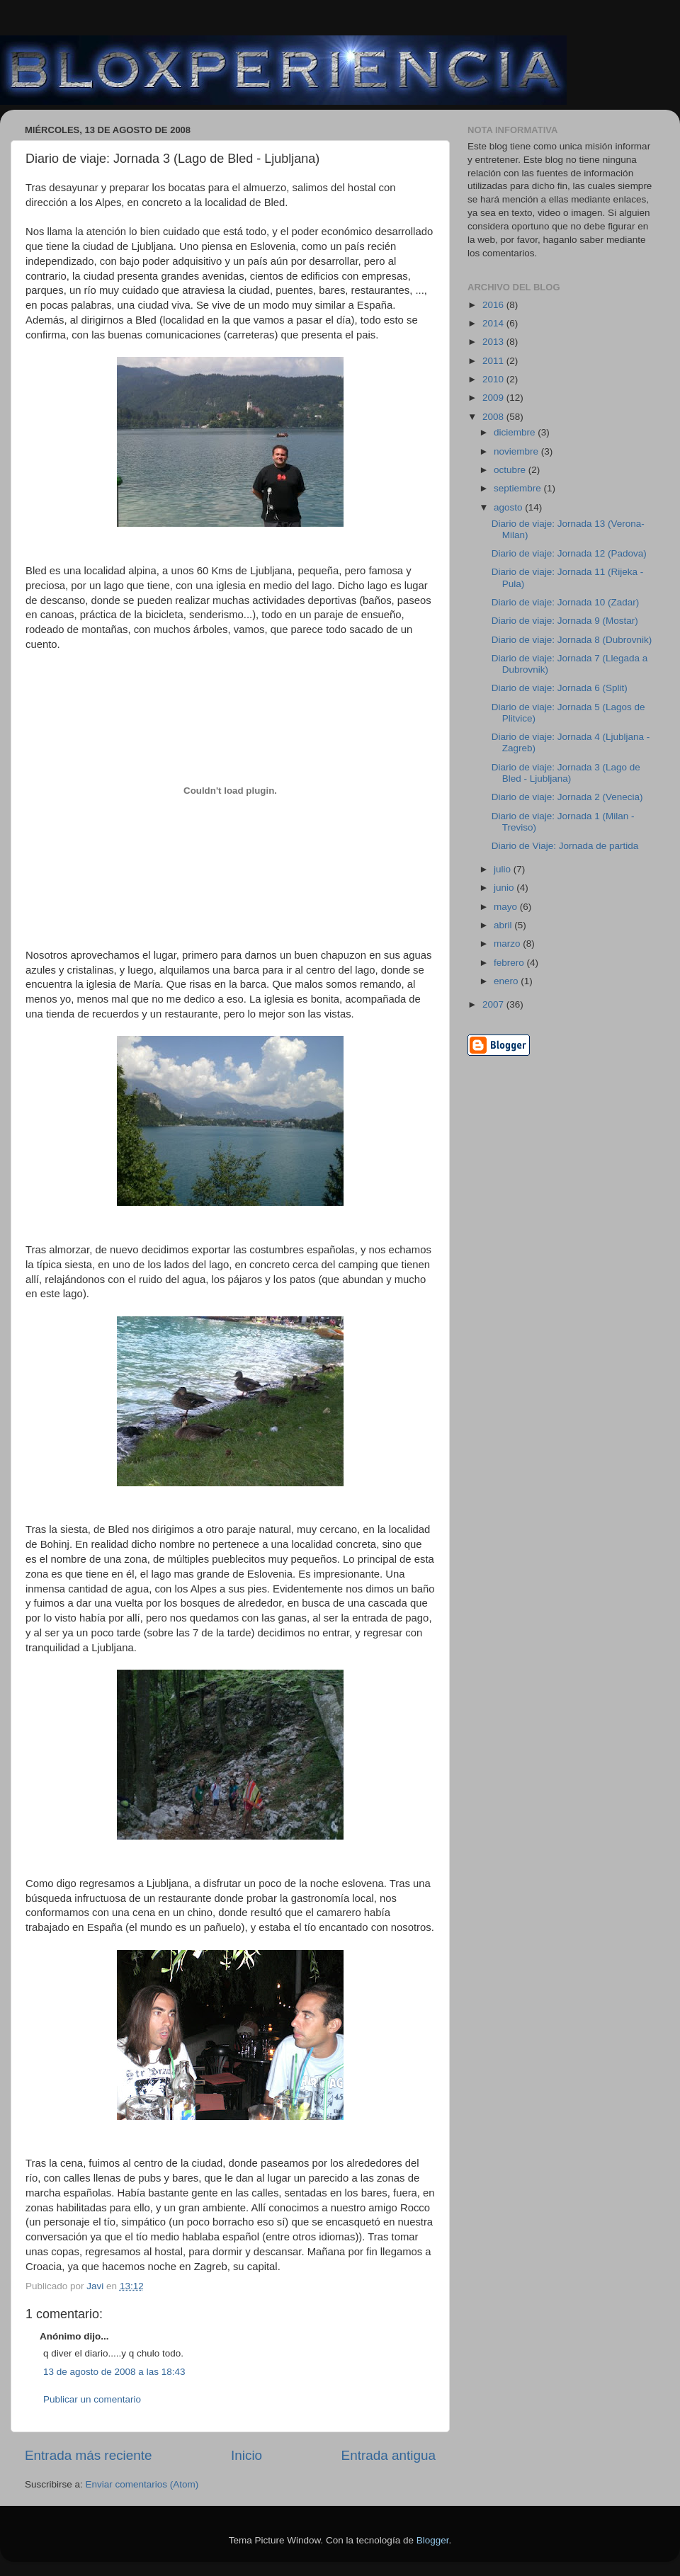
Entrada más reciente (88, 2455)
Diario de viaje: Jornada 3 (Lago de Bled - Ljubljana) (566, 773)
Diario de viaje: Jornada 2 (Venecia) (567, 797)
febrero (510, 962)
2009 (494, 397)
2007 (494, 1004)
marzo (508, 943)
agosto (509, 507)
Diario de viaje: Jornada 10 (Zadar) (566, 602)
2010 (494, 379)
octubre (511, 470)
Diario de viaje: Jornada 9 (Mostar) (565, 620)
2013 (494, 341)
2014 (494, 323)
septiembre (519, 488)
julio (504, 869)
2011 (494, 360)
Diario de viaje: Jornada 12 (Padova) (569, 553)
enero (507, 981)
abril (504, 925)
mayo (507, 906)
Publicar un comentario (92, 2399)
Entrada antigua (388, 2455)
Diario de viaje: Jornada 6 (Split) (560, 688)
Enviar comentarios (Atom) (142, 2484)
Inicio (246, 2455)
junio (505, 887)
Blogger (432, 2540)
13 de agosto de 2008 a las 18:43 (114, 2371)
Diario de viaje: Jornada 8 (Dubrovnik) (572, 639)
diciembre (516, 432)
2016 (494, 305)
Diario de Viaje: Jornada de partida (565, 845)
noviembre (517, 451)
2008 (494, 416)
